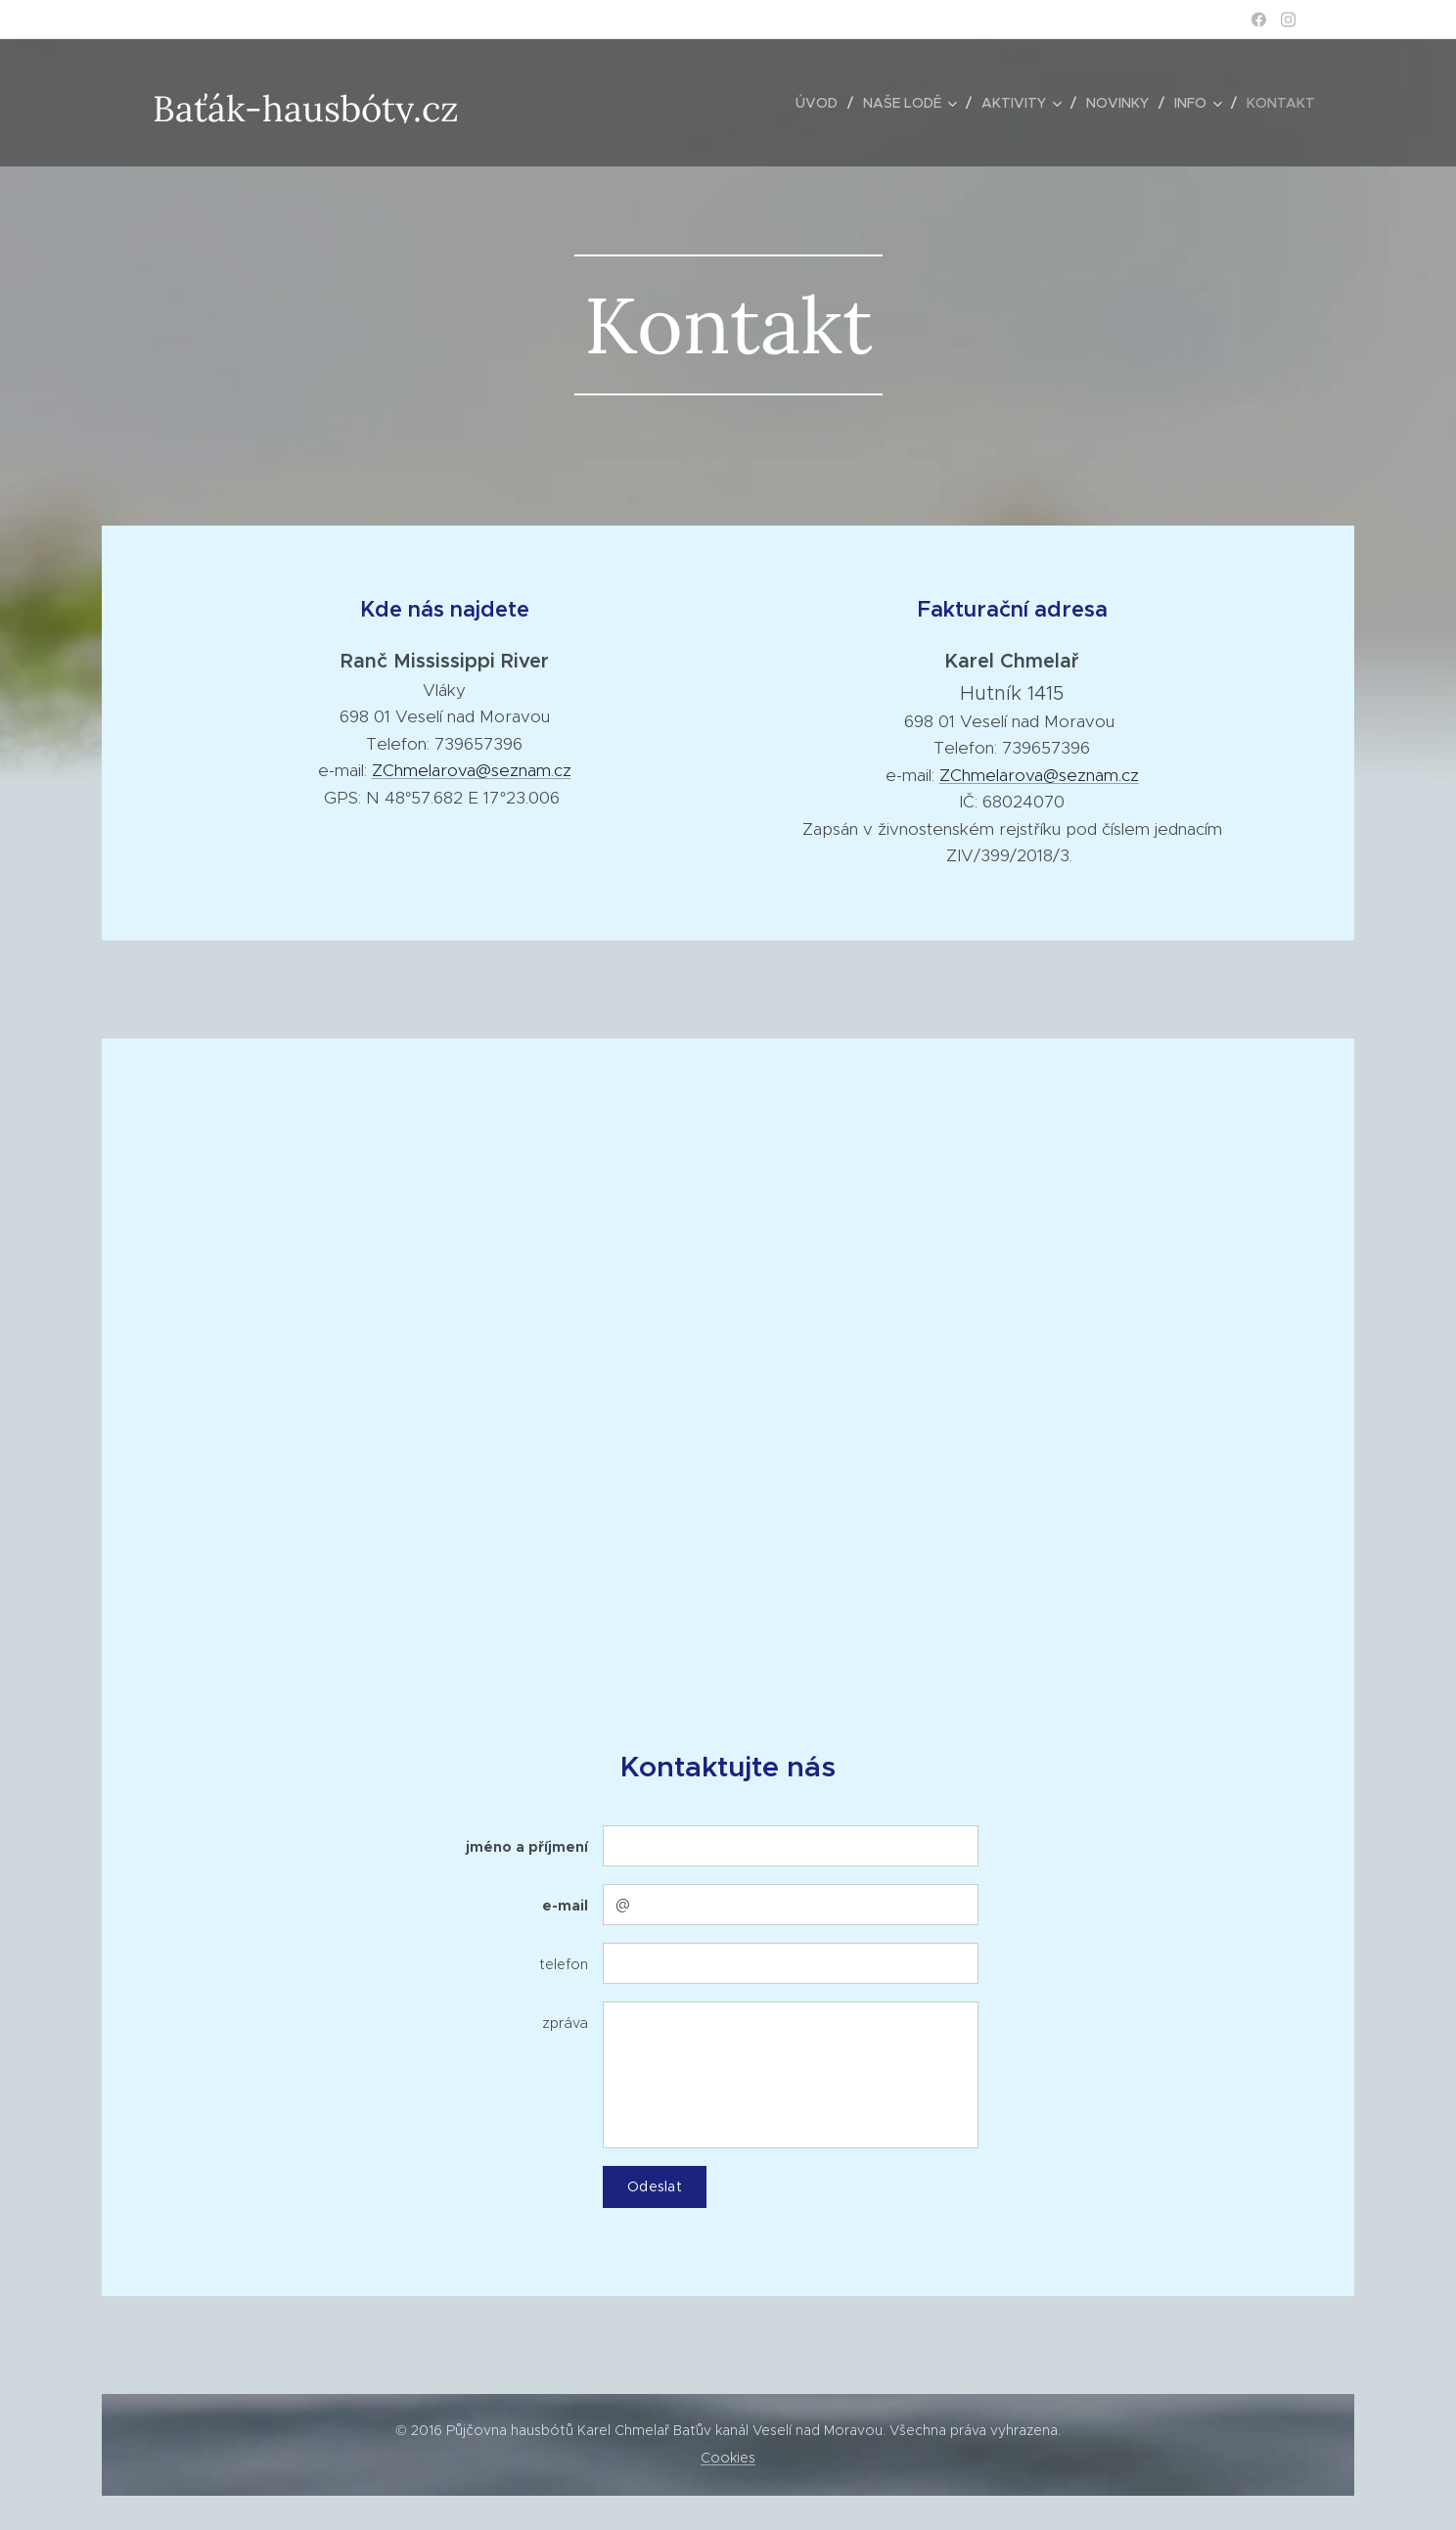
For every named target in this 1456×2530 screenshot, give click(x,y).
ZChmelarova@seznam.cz (471, 770)
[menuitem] (822, 102)
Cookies (728, 2457)
